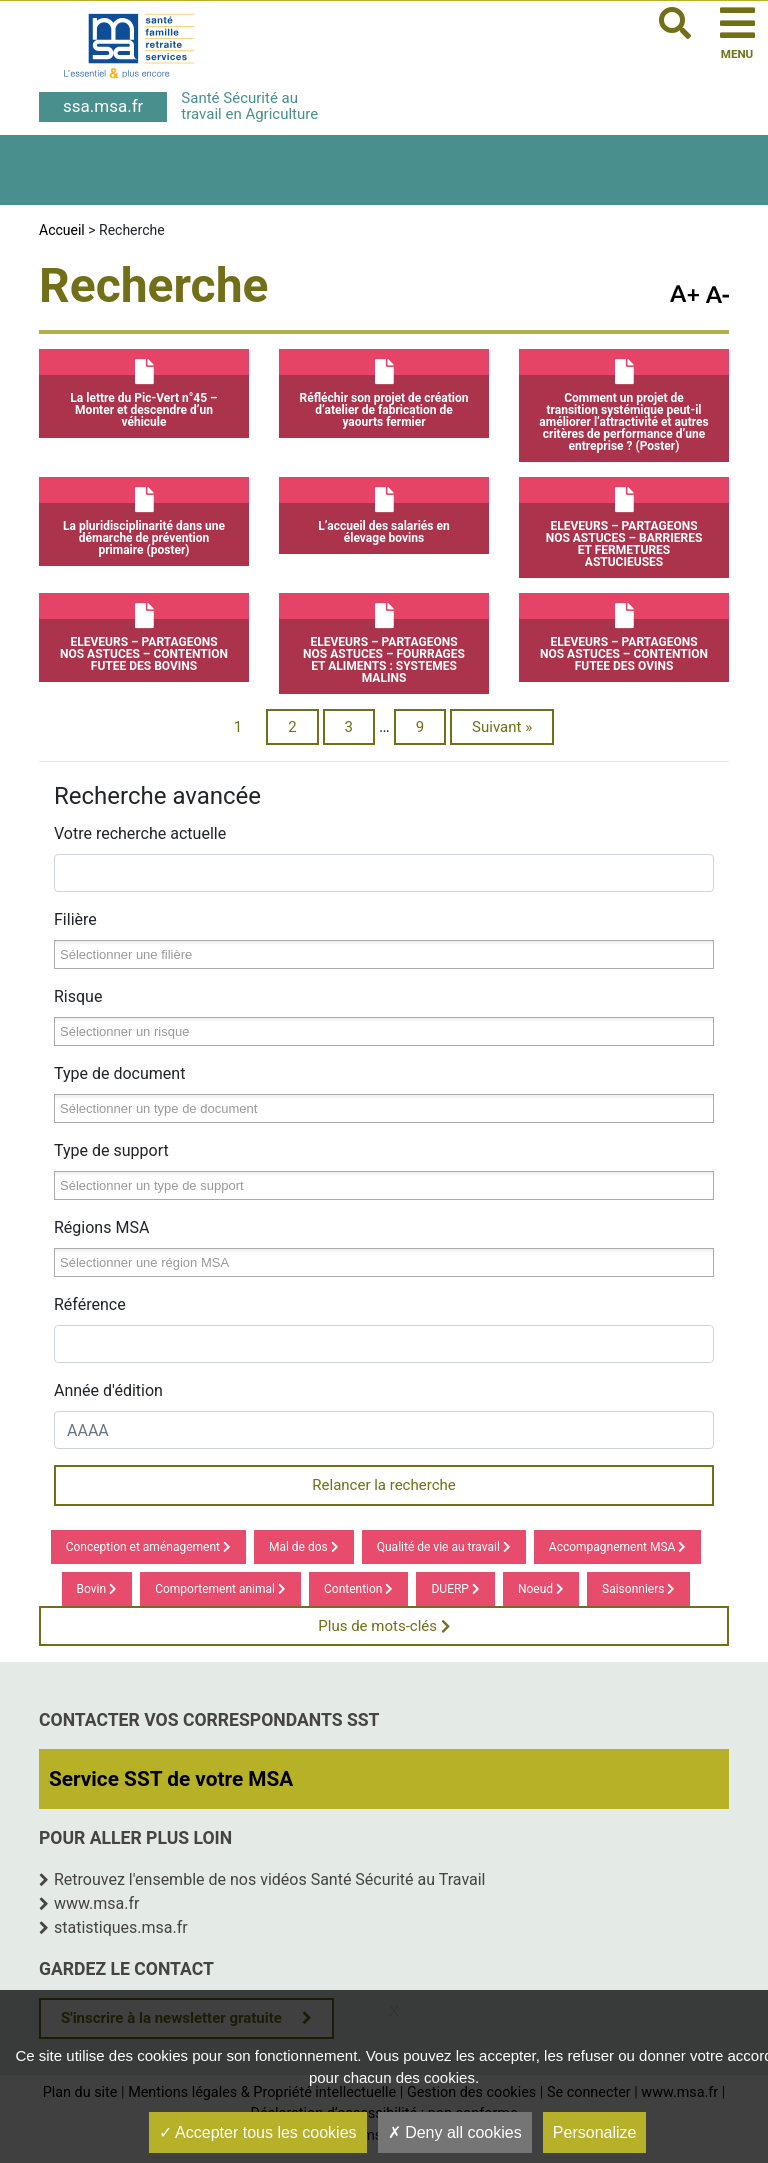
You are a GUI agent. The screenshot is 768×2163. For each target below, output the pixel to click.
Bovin (97, 1589)
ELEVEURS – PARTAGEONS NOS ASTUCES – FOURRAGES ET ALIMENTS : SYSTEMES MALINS (384, 639)
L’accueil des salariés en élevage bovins (384, 511)
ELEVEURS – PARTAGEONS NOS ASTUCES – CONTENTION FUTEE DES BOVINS (144, 633)
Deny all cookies (455, 2132)
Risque (78, 996)
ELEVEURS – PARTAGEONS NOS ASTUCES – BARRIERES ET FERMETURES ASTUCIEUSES (624, 523)
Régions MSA (101, 1227)
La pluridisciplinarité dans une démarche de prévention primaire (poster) (144, 517)
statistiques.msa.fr (121, 1927)
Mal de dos (304, 1547)
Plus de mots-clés (383, 1626)
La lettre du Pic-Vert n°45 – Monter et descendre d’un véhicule (144, 389)
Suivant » (502, 727)
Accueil (62, 230)
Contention (359, 1589)
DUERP (455, 1589)
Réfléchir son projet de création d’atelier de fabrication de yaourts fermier (384, 389)
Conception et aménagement (148, 1547)
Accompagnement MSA (618, 1547)
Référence (90, 1304)
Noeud (541, 1589)
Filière (75, 919)
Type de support (111, 1150)
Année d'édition (108, 1390)
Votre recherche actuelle (140, 833)
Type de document (119, 1073)
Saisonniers (638, 1589)
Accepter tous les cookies (258, 2132)
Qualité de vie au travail (444, 1547)
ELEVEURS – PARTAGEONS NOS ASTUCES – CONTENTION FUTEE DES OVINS (624, 633)
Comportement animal (220, 1589)
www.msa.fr (97, 1903)
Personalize (595, 2132)
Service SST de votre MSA (171, 1779)
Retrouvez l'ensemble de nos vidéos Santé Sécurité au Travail (270, 1879)
